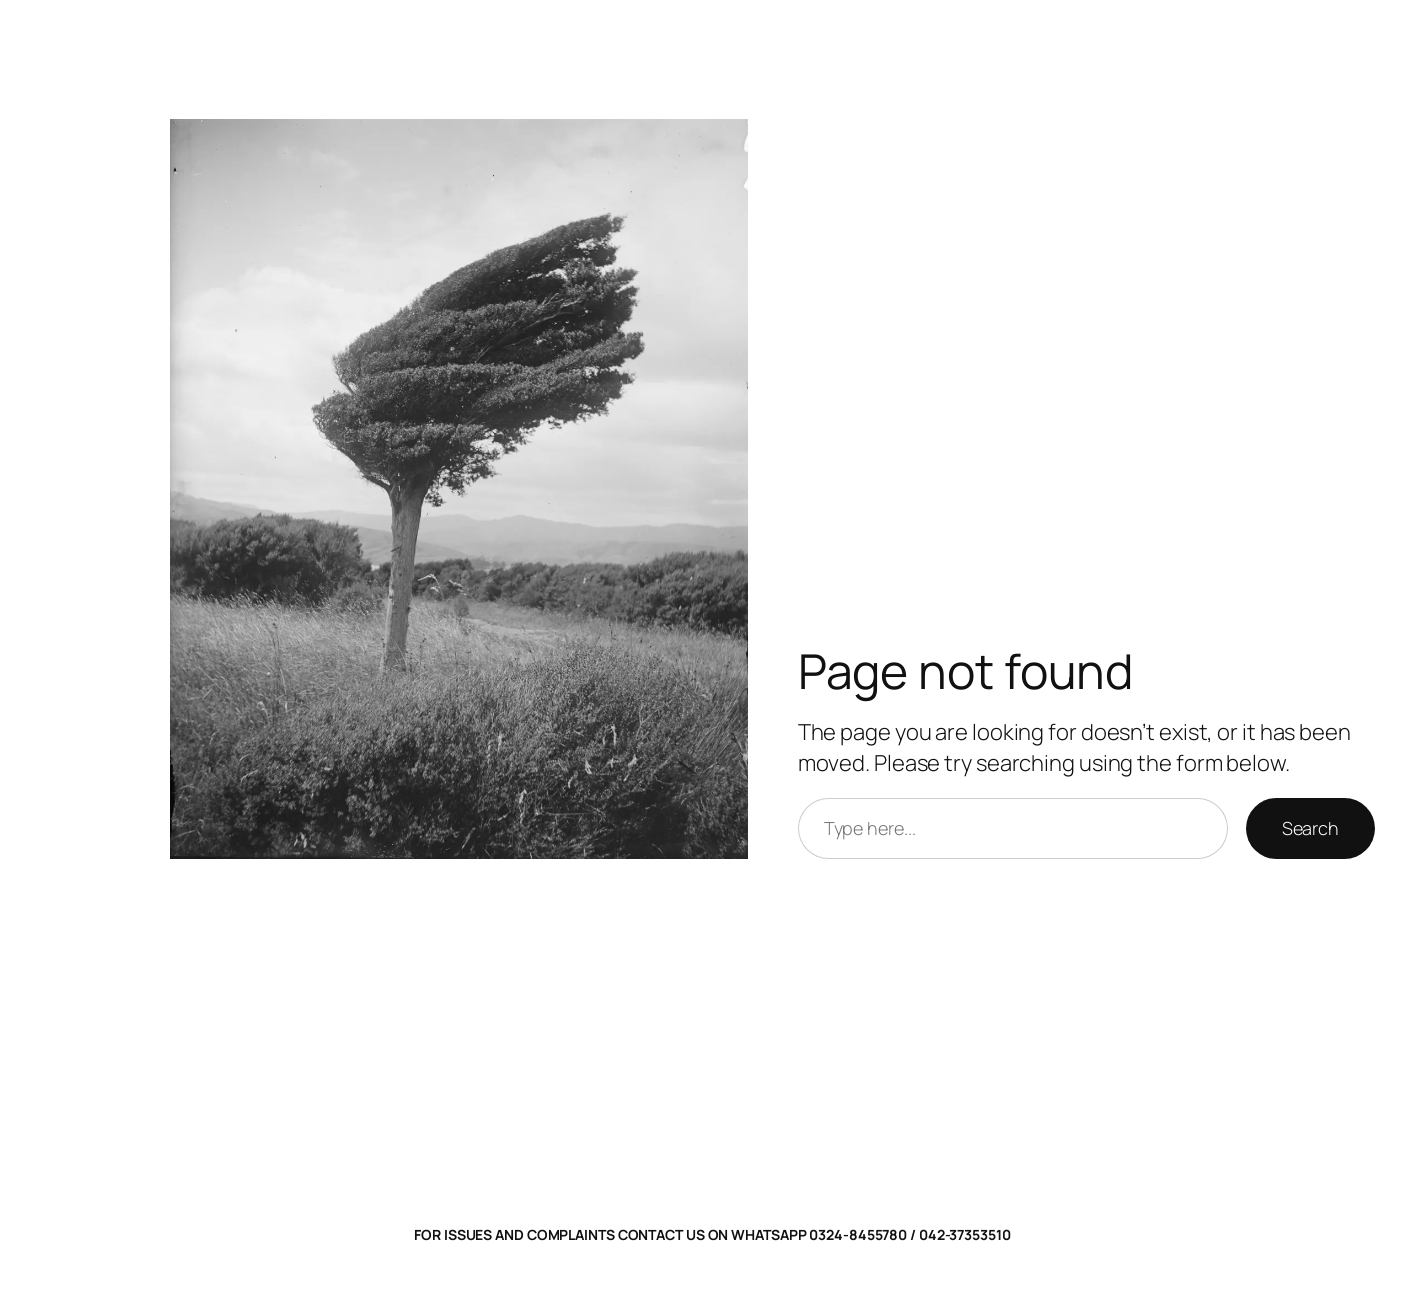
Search (1310, 828)
